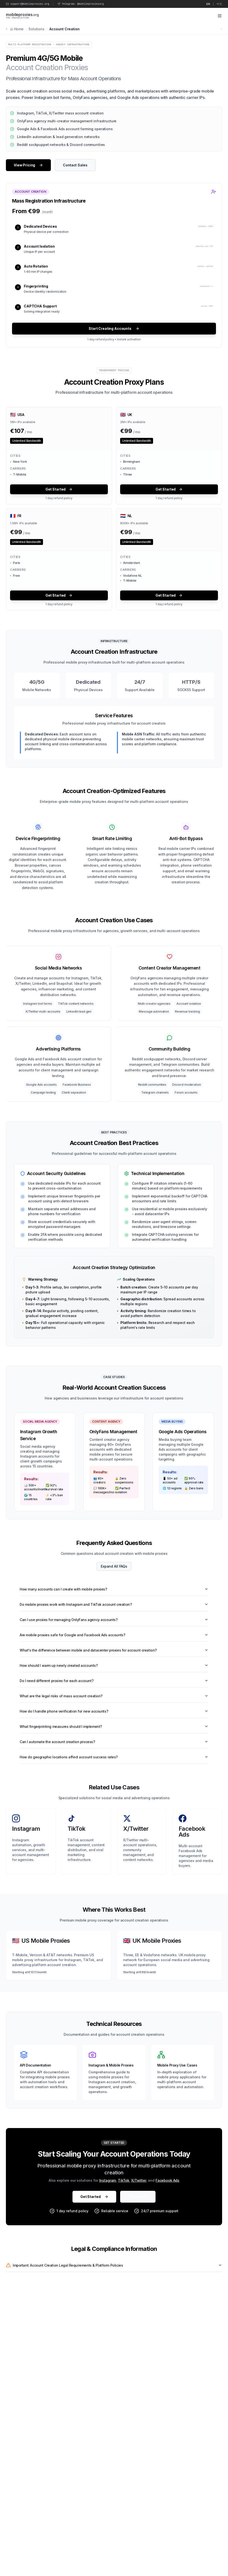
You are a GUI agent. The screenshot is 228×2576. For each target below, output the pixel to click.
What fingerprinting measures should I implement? (114, 1726)
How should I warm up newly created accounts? (114, 1665)
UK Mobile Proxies (156, 1940)
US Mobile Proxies (45, 1940)
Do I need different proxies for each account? (114, 1681)
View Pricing (28, 165)
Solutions (36, 29)
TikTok (76, 1828)
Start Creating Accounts (114, 328)
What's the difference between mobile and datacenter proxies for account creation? (114, 1650)
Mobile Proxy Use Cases (177, 2065)
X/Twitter (136, 1828)
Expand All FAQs (114, 1566)
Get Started (58, 489)
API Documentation (35, 2065)
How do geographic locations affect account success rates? (114, 1757)
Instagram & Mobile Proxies (110, 2065)
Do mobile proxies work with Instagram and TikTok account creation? (114, 1604)
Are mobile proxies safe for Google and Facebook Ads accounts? (114, 1635)
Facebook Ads (192, 1831)
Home (17, 29)
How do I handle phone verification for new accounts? (114, 1711)
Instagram (26, 1828)
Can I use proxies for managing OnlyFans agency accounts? (114, 1620)
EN (208, 4)
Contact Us (137, 2196)
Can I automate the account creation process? (114, 1742)
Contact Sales (75, 165)
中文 (219, 4)
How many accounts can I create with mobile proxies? (114, 1589)
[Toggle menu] (219, 15)
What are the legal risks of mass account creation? (114, 1696)
